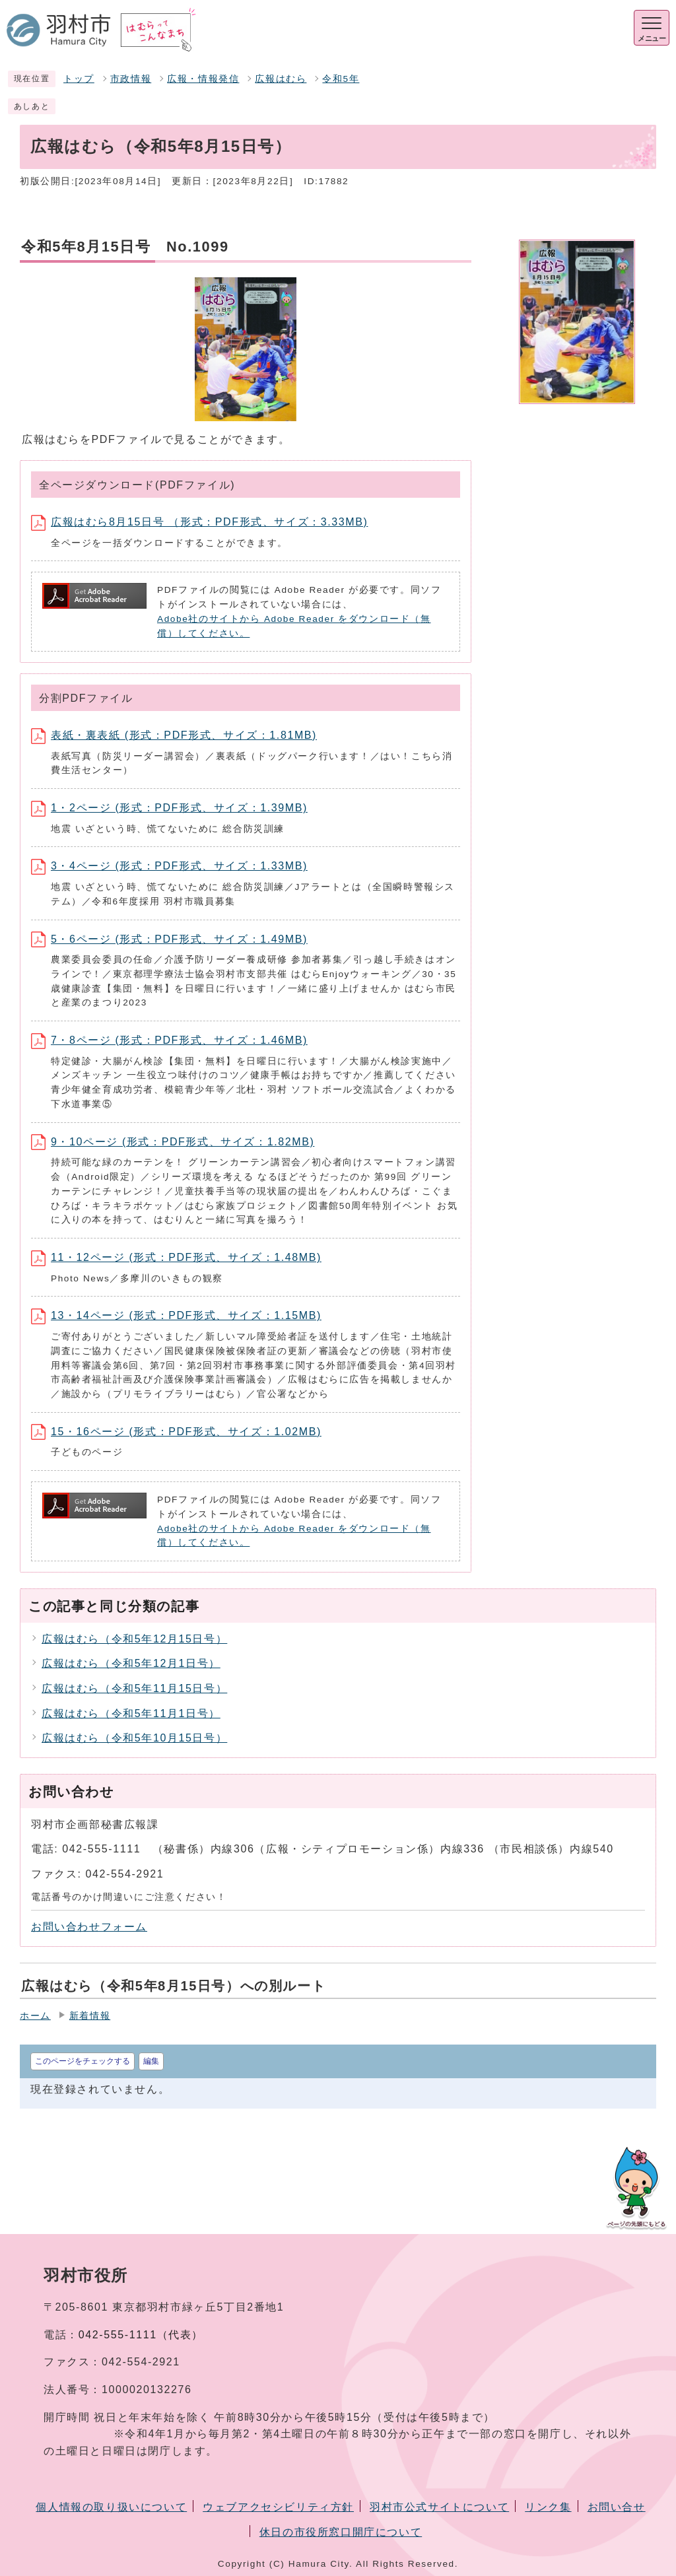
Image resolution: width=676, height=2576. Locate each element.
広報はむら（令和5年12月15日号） (134, 1638)
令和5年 (340, 79)
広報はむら (280, 79)
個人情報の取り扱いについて (111, 2507)
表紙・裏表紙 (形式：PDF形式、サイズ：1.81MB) (174, 735)
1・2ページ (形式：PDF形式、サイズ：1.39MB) (169, 807)
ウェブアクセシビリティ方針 (278, 2507)
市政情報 (130, 79)
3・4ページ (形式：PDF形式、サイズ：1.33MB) (169, 865)
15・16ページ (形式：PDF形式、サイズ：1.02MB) (176, 1431)
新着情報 (89, 2016)
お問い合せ (617, 2507)
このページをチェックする (82, 2061)
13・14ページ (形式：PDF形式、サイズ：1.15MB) (176, 1315)
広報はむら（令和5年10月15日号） (134, 1738)
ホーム (35, 2016)
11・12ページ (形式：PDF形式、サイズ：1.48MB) (176, 1257)
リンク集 (548, 2507)
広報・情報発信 (203, 79)
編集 (151, 2061)
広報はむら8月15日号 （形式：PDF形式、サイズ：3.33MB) (199, 521)
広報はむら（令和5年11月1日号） (131, 1713)
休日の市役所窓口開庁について (340, 2532)
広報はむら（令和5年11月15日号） (134, 1688)
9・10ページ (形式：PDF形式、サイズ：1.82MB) (172, 1141)
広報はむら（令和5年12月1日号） (131, 1663)
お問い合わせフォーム (89, 1926)
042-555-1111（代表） (141, 2334)
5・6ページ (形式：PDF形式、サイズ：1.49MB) (169, 939)
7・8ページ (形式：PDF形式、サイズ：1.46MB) (169, 1040)
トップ (78, 79)
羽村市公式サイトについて (439, 2507)
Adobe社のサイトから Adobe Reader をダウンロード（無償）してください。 (294, 626)
